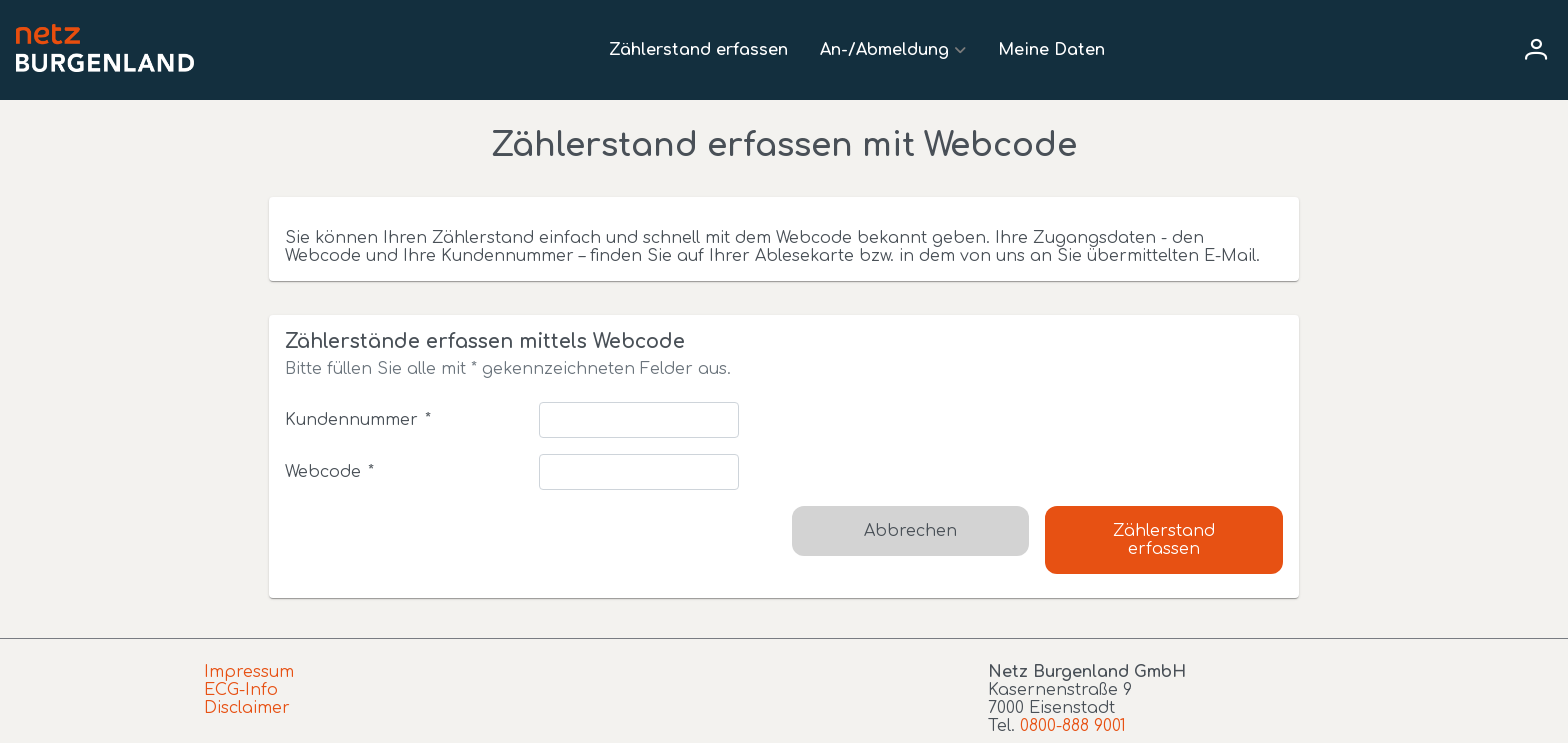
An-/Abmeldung (884, 50)
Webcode (329, 472)
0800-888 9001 (1073, 726)
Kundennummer (357, 420)
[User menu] (1536, 50)
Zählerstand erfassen (698, 50)
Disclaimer (247, 708)
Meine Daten (1051, 50)
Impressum (249, 672)
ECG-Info (241, 690)
